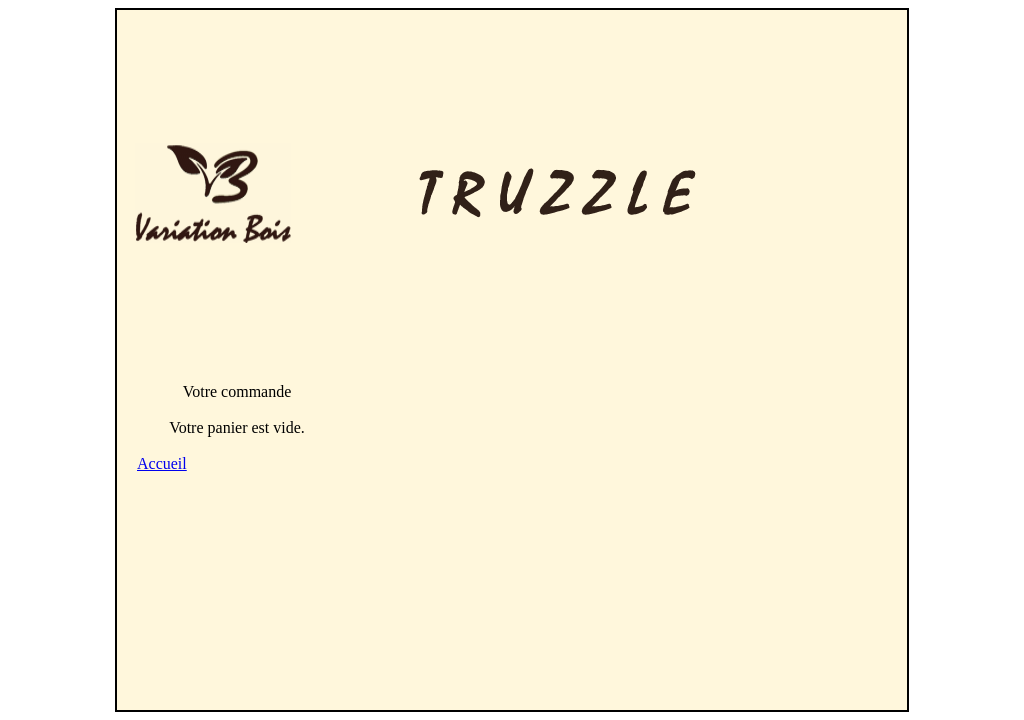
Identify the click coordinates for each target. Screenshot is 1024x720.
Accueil (162, 463)
